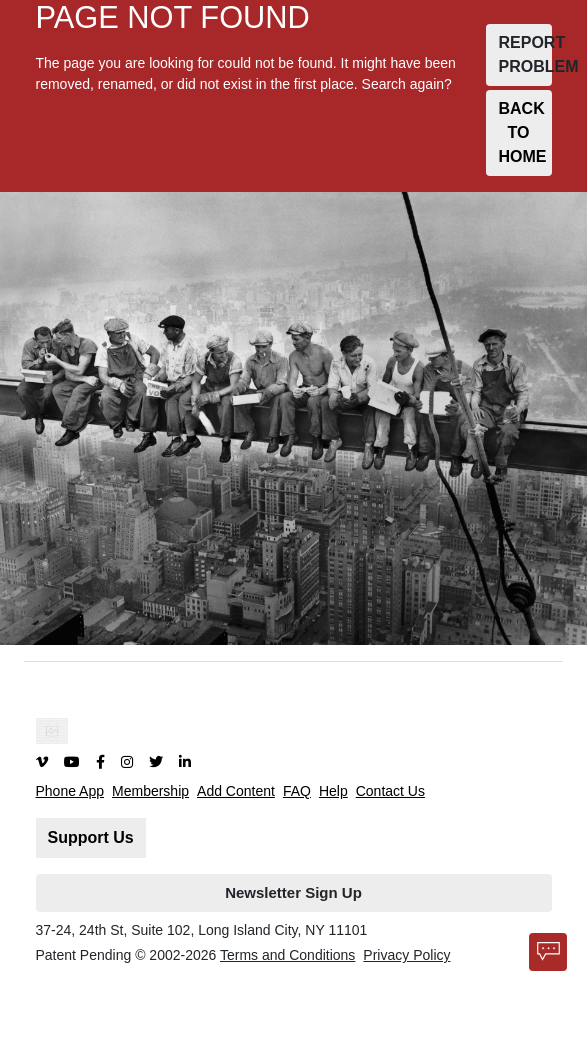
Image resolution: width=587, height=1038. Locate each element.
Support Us (91, 837)
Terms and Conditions (287, 955)
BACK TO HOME (523, 132)
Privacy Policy (406, 955)
